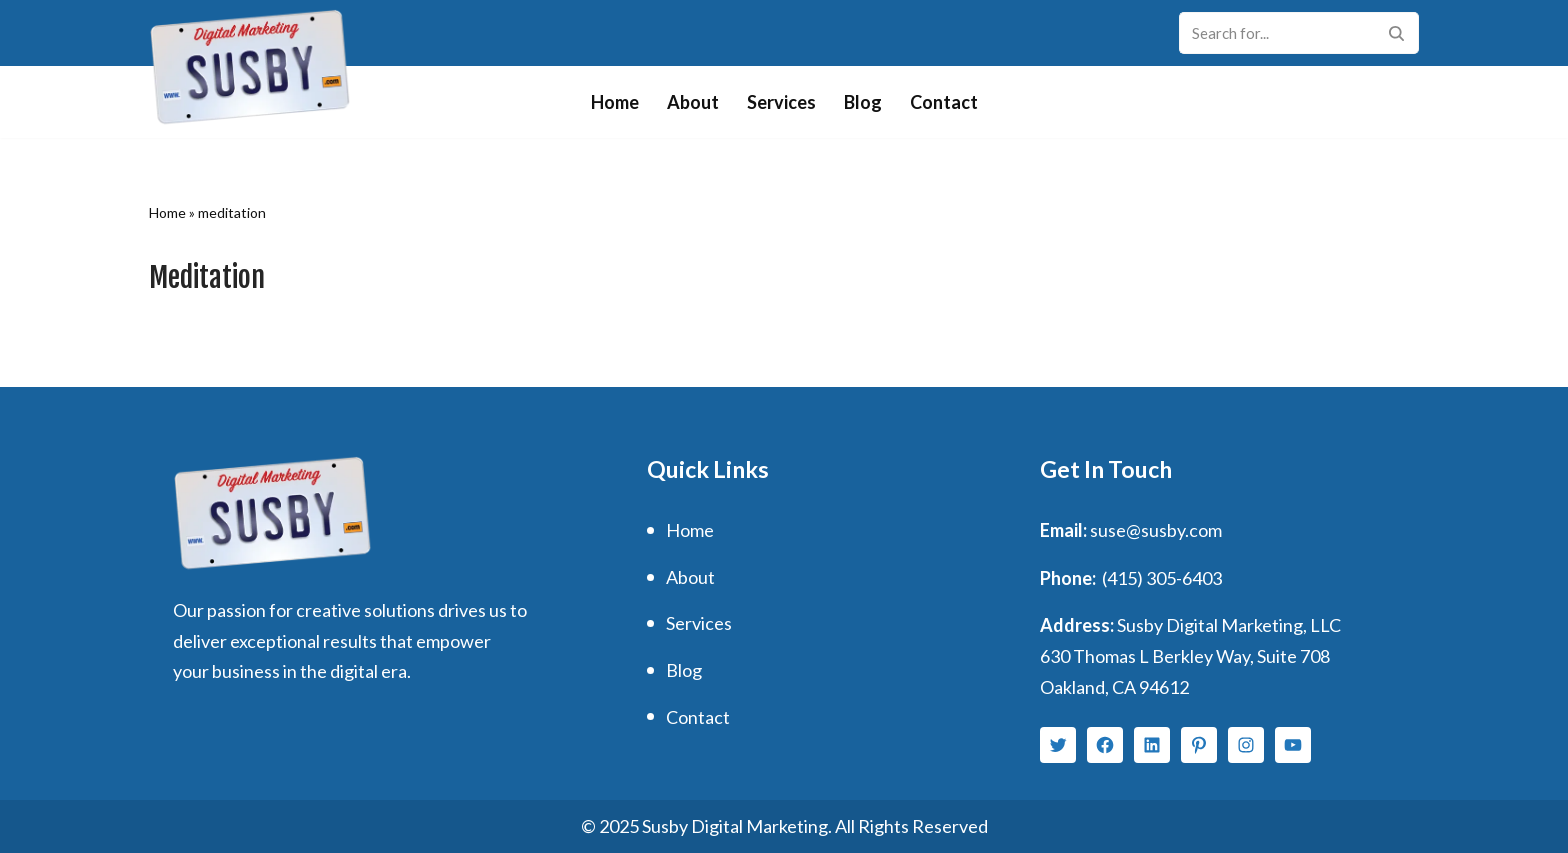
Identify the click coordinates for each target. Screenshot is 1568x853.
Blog (863, 102)
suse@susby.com (1156, 530)
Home (615, 102)
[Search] (1276, 33)
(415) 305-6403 (1162, 578)
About (693, 102)
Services (781, 102)
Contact (944, 102)
